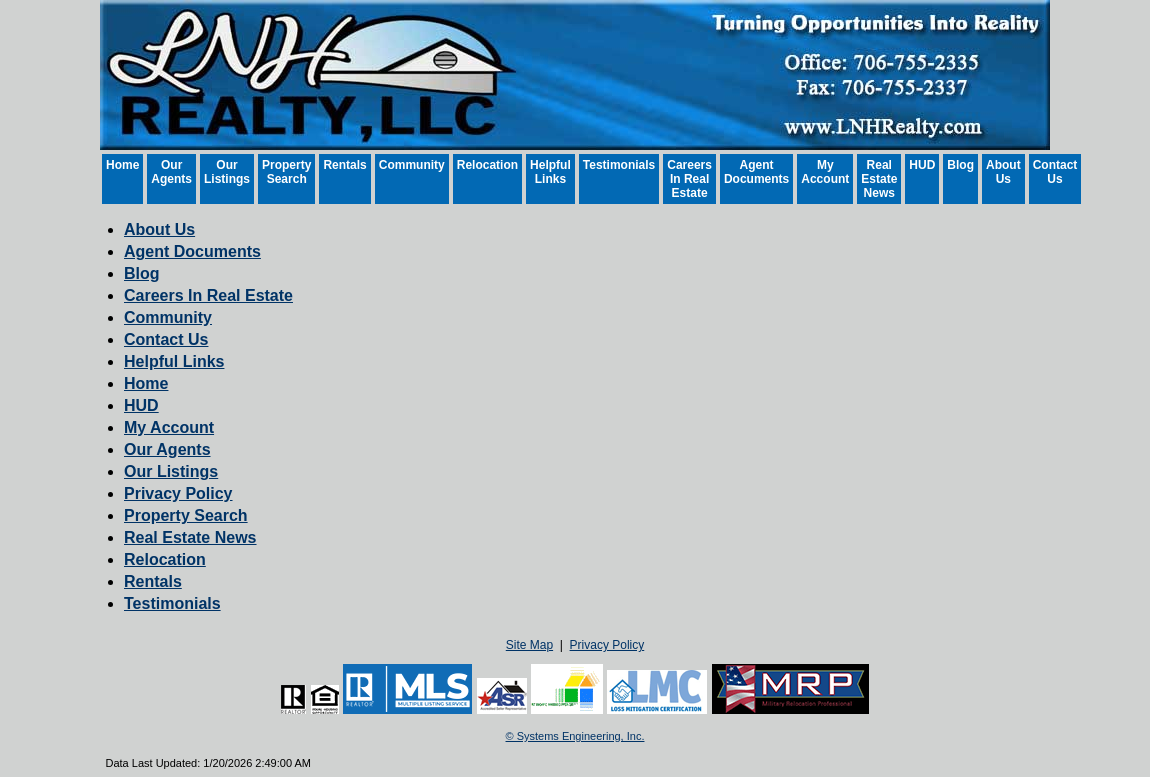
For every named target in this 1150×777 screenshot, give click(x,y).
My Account (825, 172)
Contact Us (1055, 172)
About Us (1003, 172)
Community (412, 165)
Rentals (344, 165)
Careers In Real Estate (689, 179)
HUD (922, 165)
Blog (960, 165)
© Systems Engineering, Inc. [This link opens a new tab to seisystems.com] (575, 736)
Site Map (529, 645)
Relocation (487, 165)
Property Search (286, 172)
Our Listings (227, 172)
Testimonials (619, 165)
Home (122, 165)
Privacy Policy (178, 493)
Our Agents (171, 172)
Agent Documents (756, 172)
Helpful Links (550, 172)
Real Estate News (879, 179)
